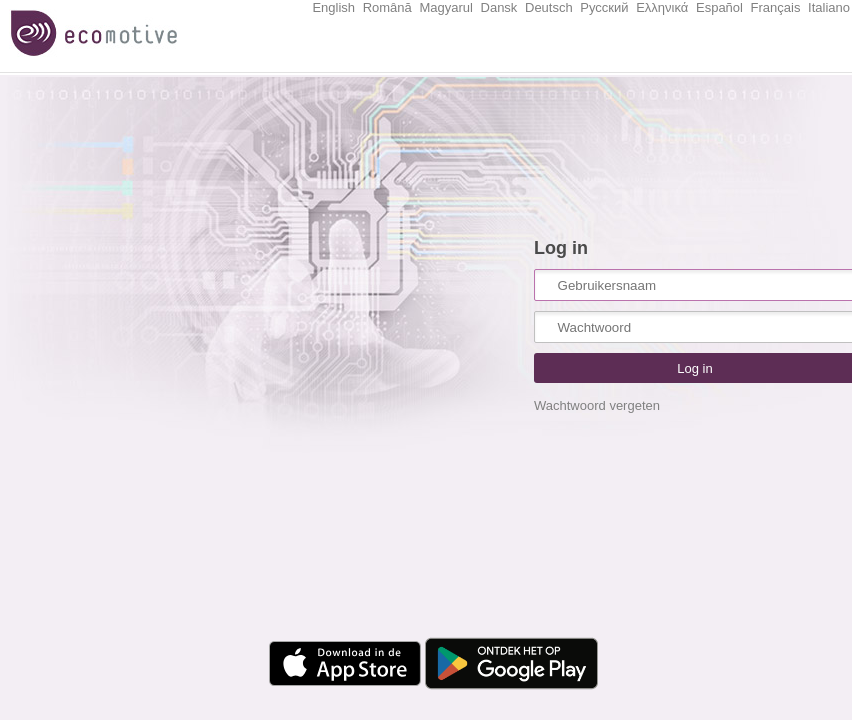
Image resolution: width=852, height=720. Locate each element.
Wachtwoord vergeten (597, 405)
